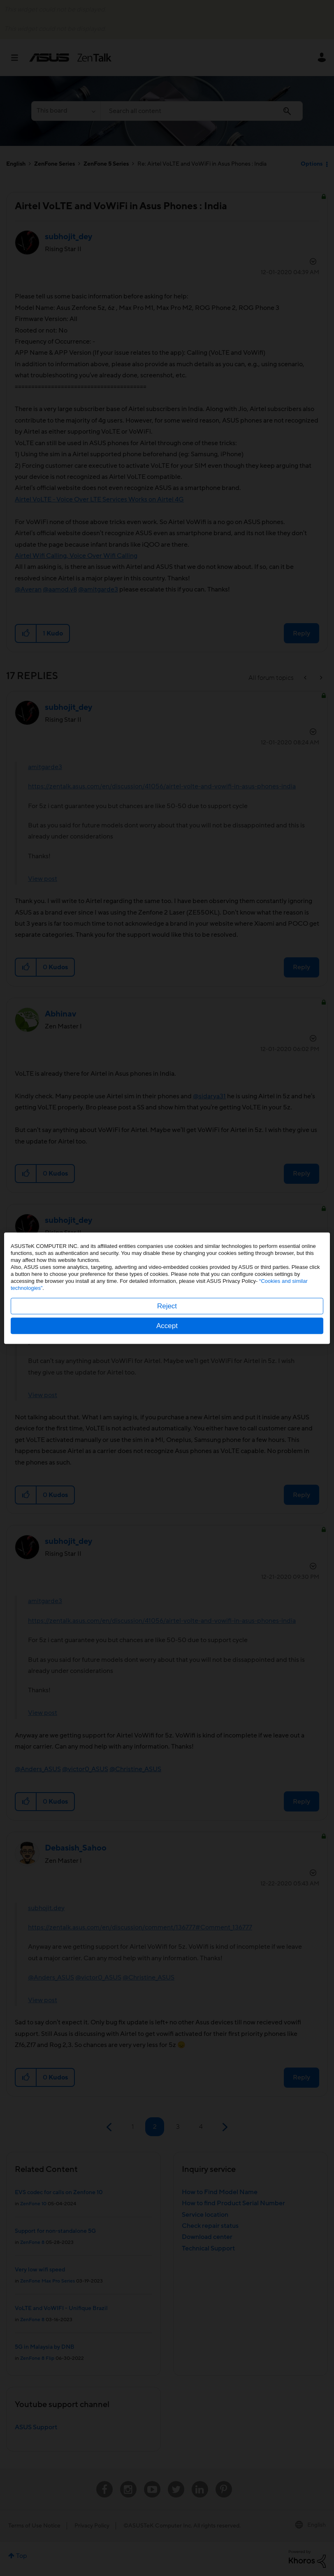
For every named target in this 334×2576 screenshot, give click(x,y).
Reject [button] (167, 1306)
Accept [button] (167, 1325)
